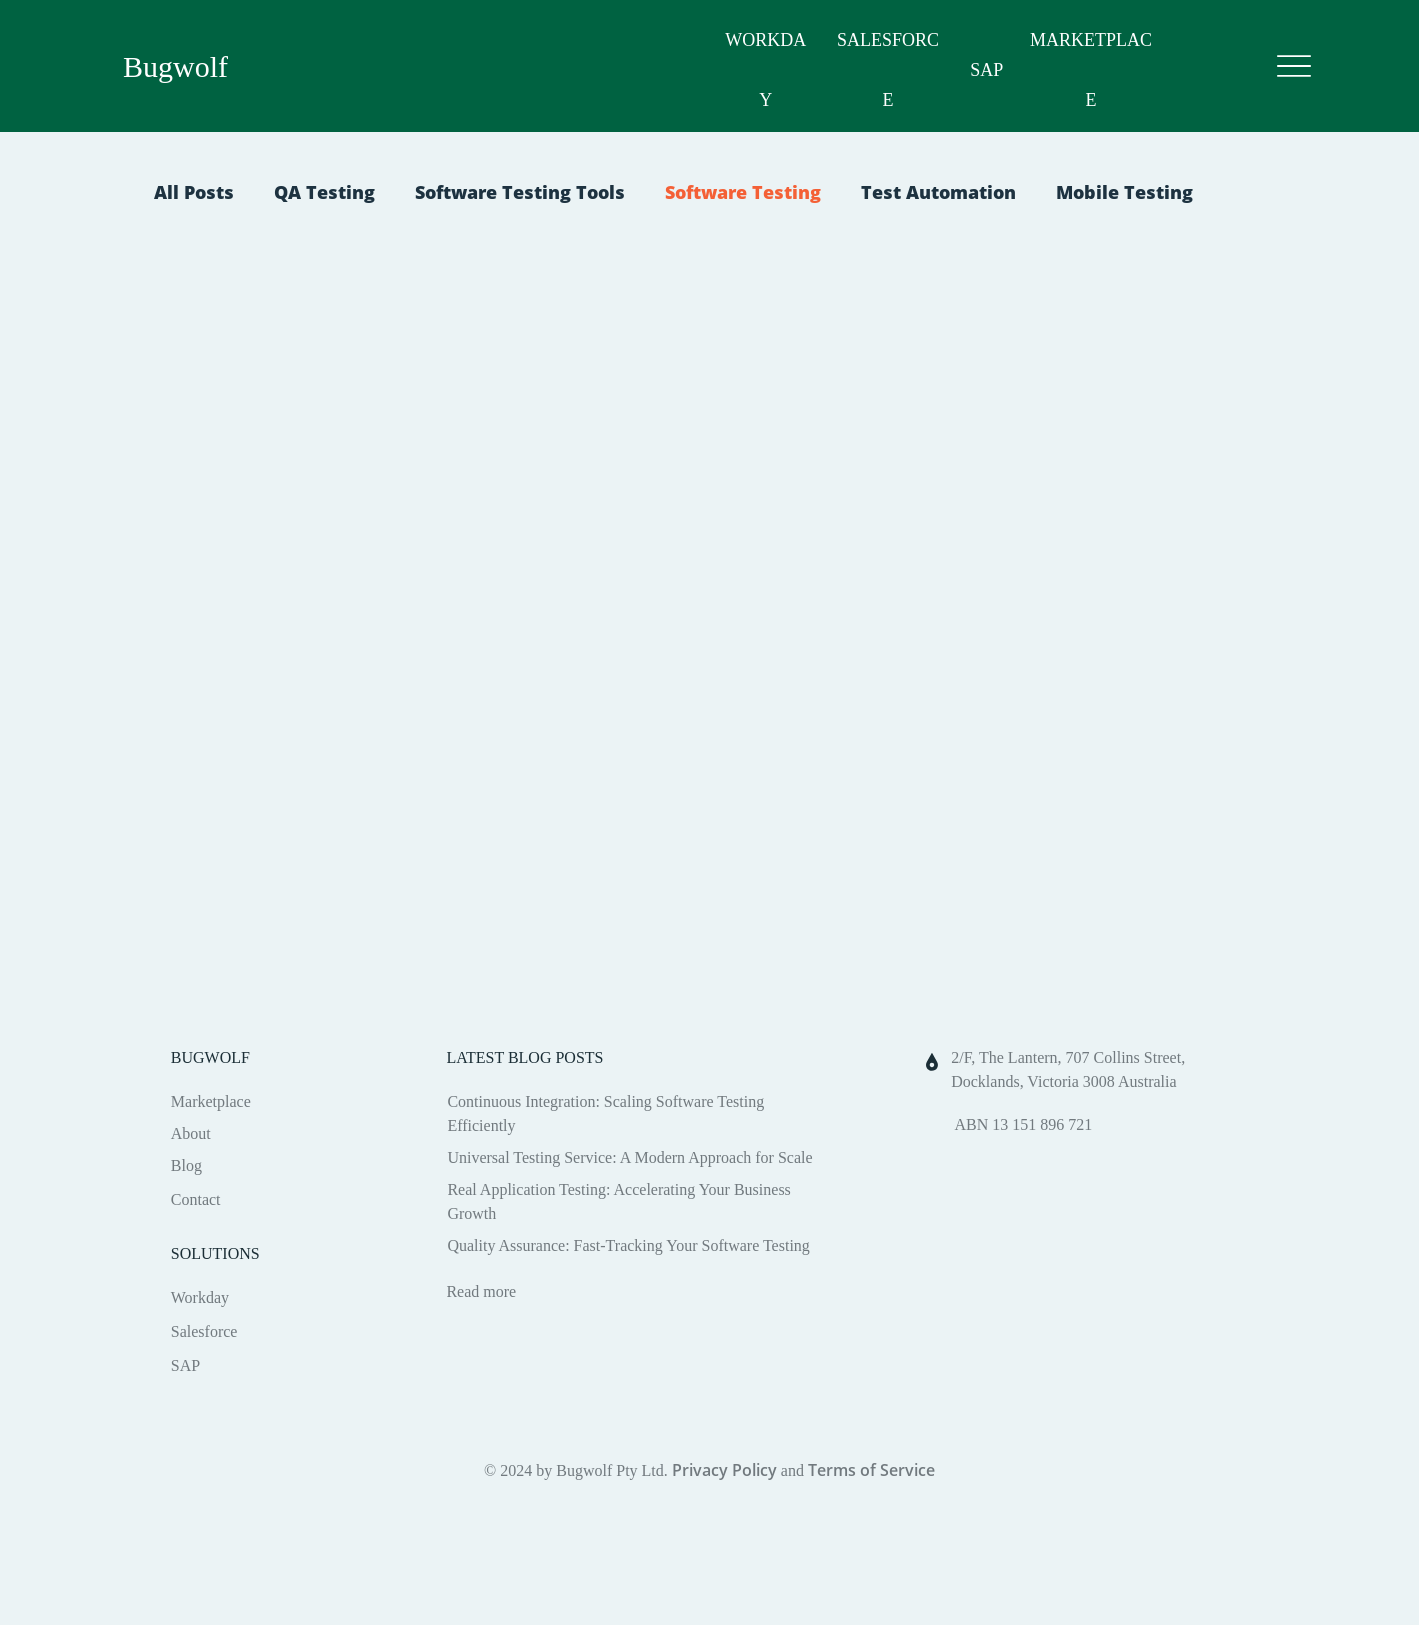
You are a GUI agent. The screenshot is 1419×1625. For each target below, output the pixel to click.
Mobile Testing (1124, 192)
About (191, 1133)
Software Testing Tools (520, 192)
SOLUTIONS (215, 1253)
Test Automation (938, 192)
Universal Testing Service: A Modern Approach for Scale (629, 1157)
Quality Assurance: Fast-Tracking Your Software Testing (628, 1245)
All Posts (194, 192)
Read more (481, 1291)
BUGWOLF (210, 1057)
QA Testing (324, 192)
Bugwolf (175, 66)
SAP (986, 70)
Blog (186, 1165)
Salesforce (204, 1331)
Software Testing (743, 192)
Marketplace (211, 1101)
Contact (196, 1199)
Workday (200, 1297)
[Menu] (1293, 66)
